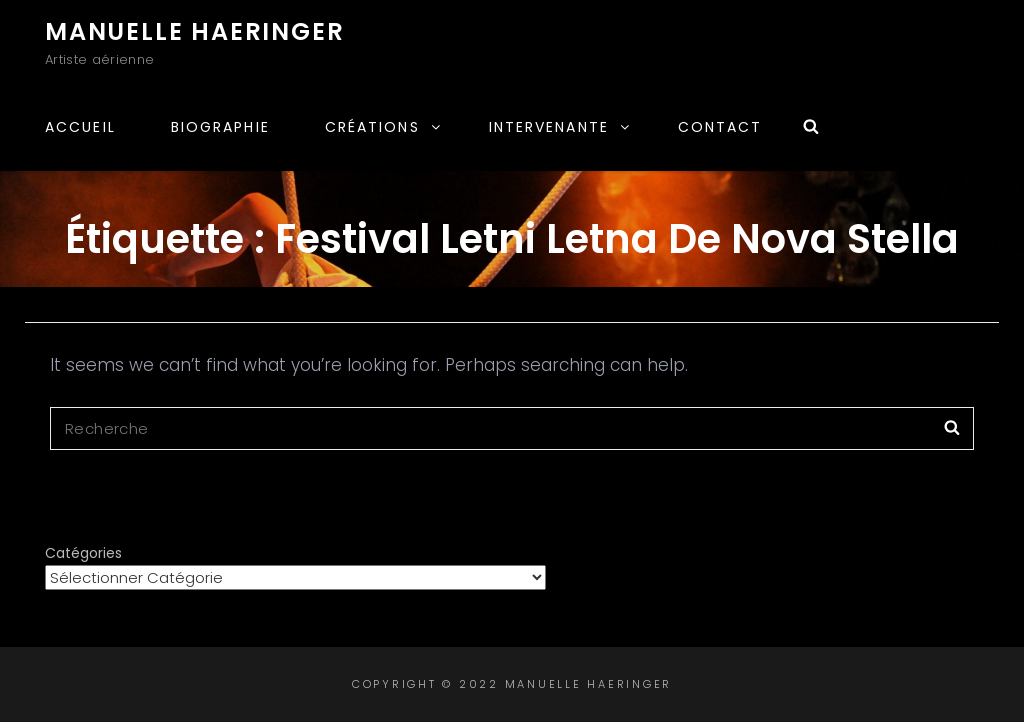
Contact (720, 127)
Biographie (220, 127)
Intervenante (560, 127)
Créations (384, 127)
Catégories (83, 553)
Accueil (80, 127)
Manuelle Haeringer (194, 31)
